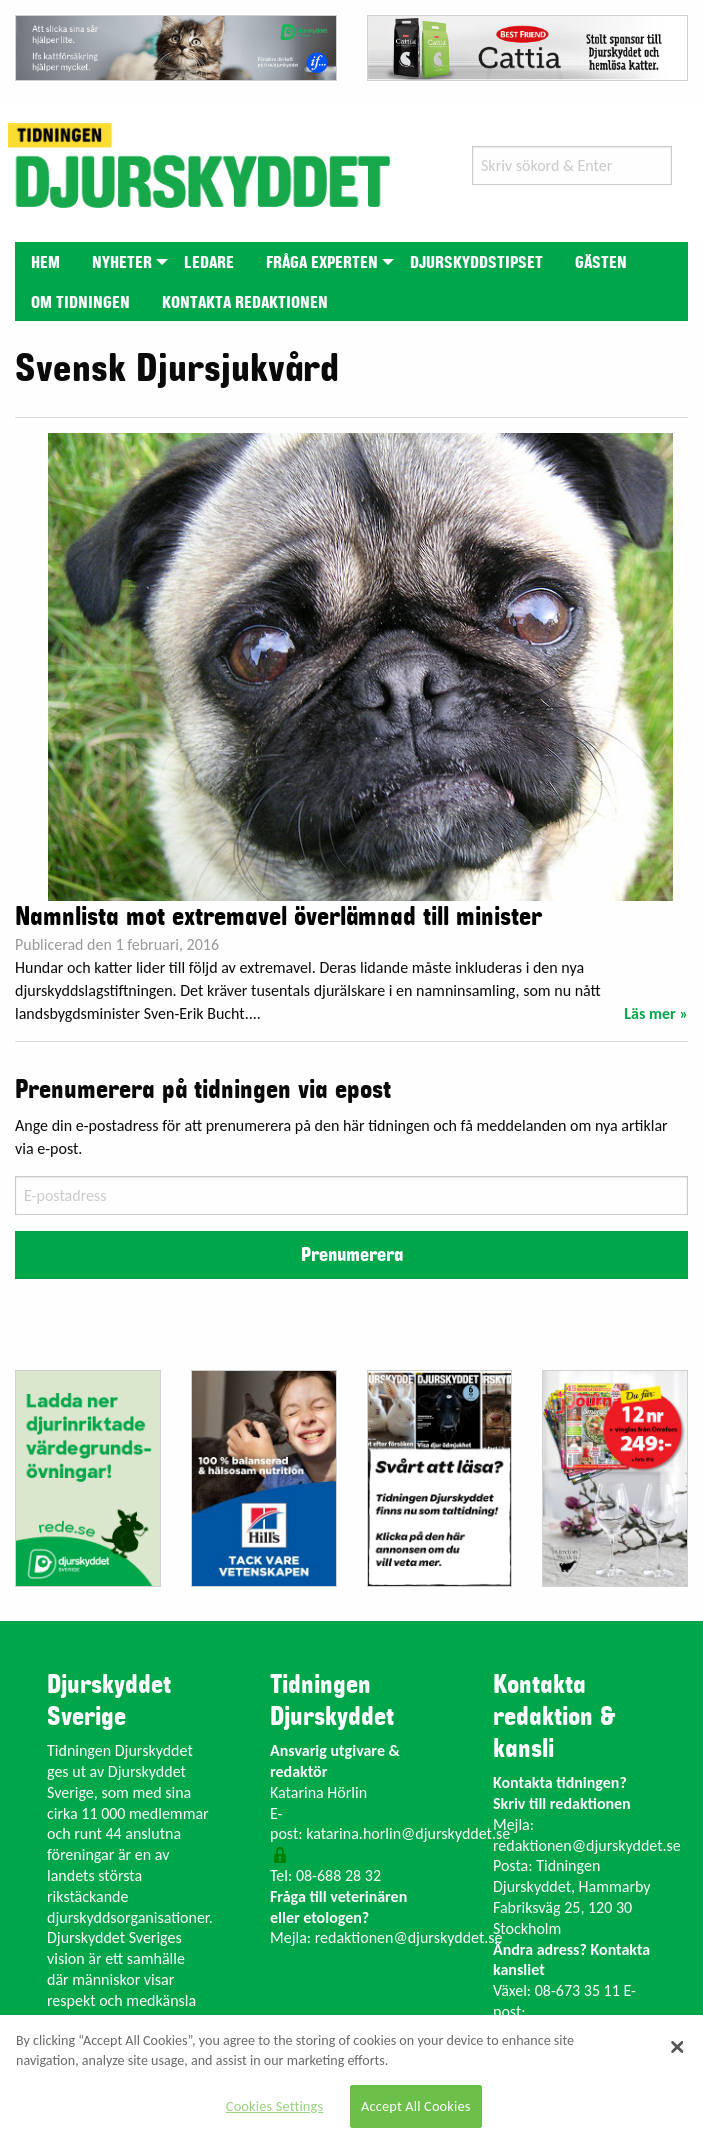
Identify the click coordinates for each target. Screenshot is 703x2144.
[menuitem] (45, 261)
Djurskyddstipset (476, 263)
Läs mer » (656, 1013)
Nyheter (122, 263)
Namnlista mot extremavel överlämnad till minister (278, 917)
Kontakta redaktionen (245, 303)
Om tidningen (80, 303)
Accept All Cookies (416, 2106)
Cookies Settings (274, 2106)
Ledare (209, 263)
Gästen (601, 263)
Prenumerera (352, 1255)
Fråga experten (322, 263)
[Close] (678, 2047)
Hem (45, 263)
